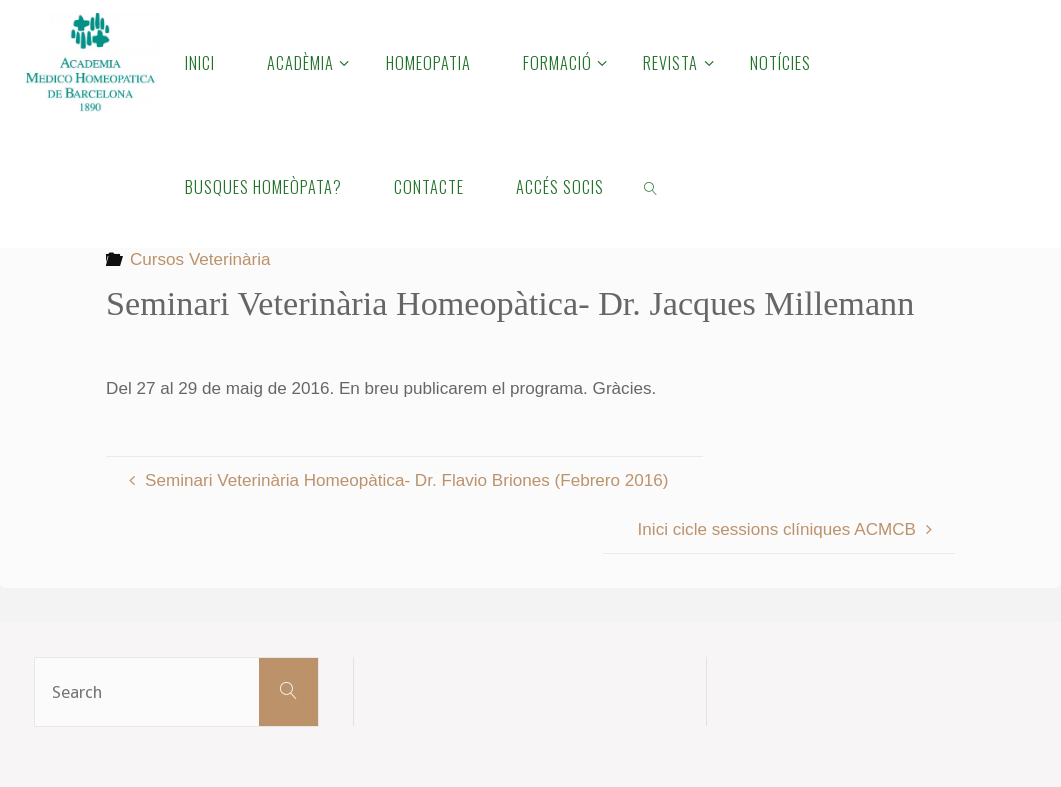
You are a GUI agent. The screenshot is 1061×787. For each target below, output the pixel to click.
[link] (651, 186)
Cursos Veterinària (200, 259)
